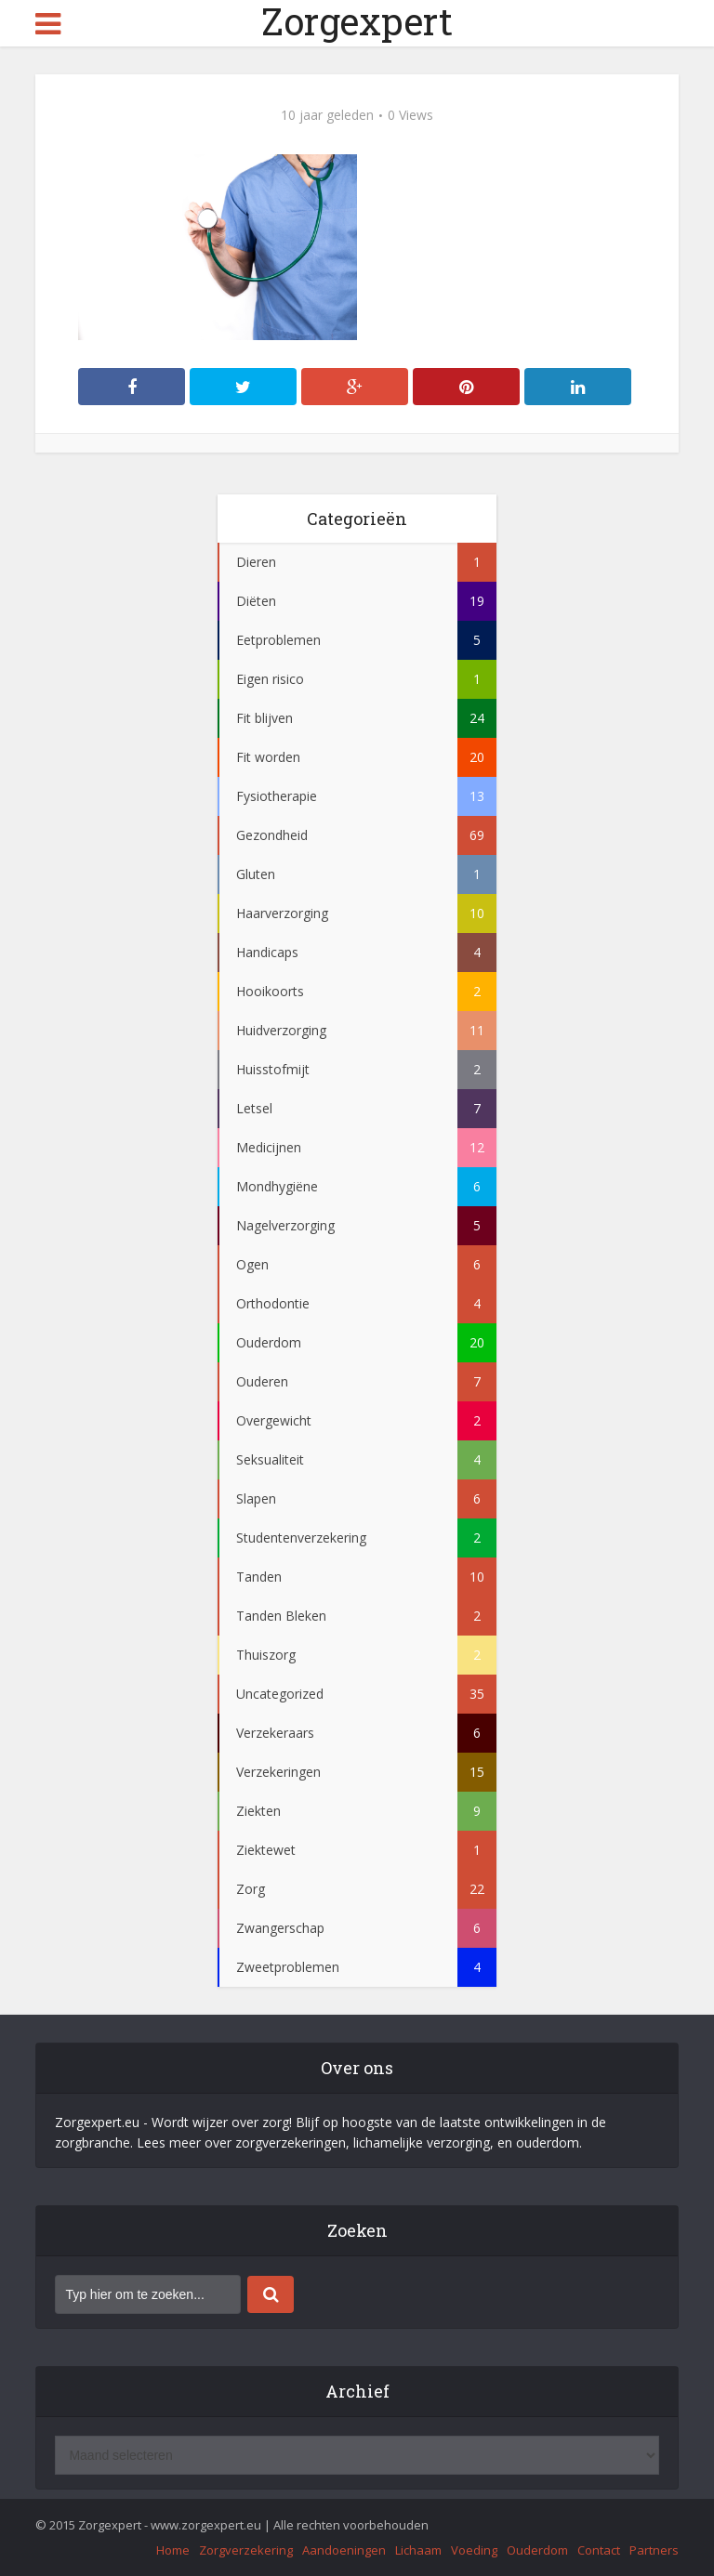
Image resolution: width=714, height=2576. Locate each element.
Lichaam (418, 2550)
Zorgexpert (357, 21)
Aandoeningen (344, 2550)
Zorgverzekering (246, 2550)
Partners (654, 2550)
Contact (598, 2550)
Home (173, 2550)
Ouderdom (537, 2550)
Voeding (474, 2550)
